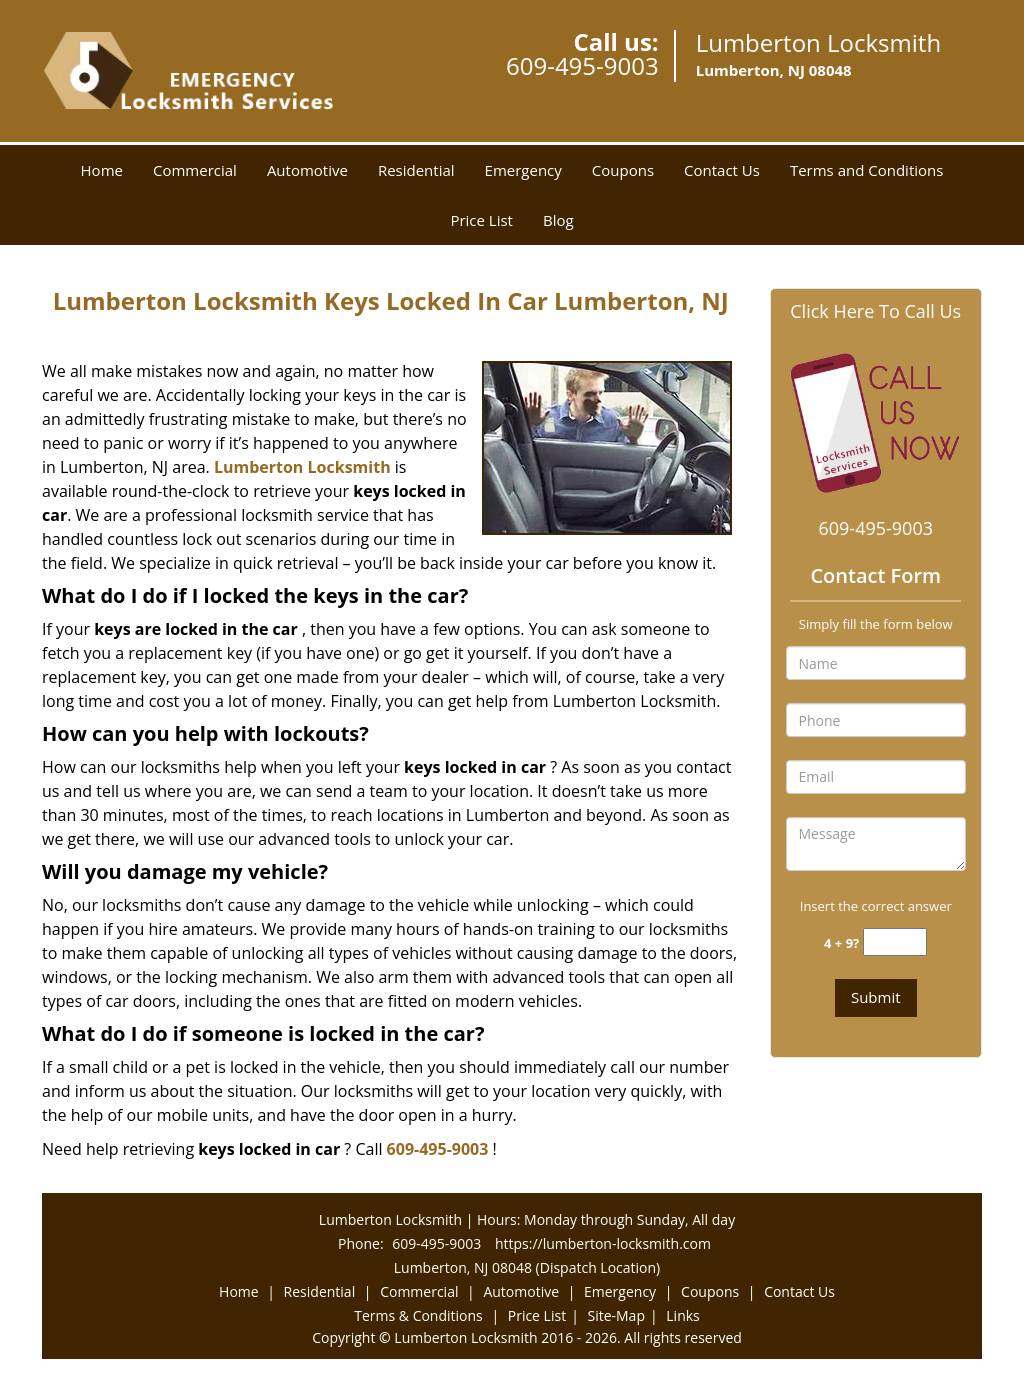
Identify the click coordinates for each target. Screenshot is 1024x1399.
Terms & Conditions (418, 1315)
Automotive (307, 170)
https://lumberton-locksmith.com (603, 1243)
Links (682, 1315)
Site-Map (616, 1315)
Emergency (523, 170)
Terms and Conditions (867, 170)
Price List (481, 220)
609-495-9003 (582, 65)
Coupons (623, 170)
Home (102, 170)
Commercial (195, 170)
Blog (558, 220)
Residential (416, 170)
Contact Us (722, 170)
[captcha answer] (895, 942)
